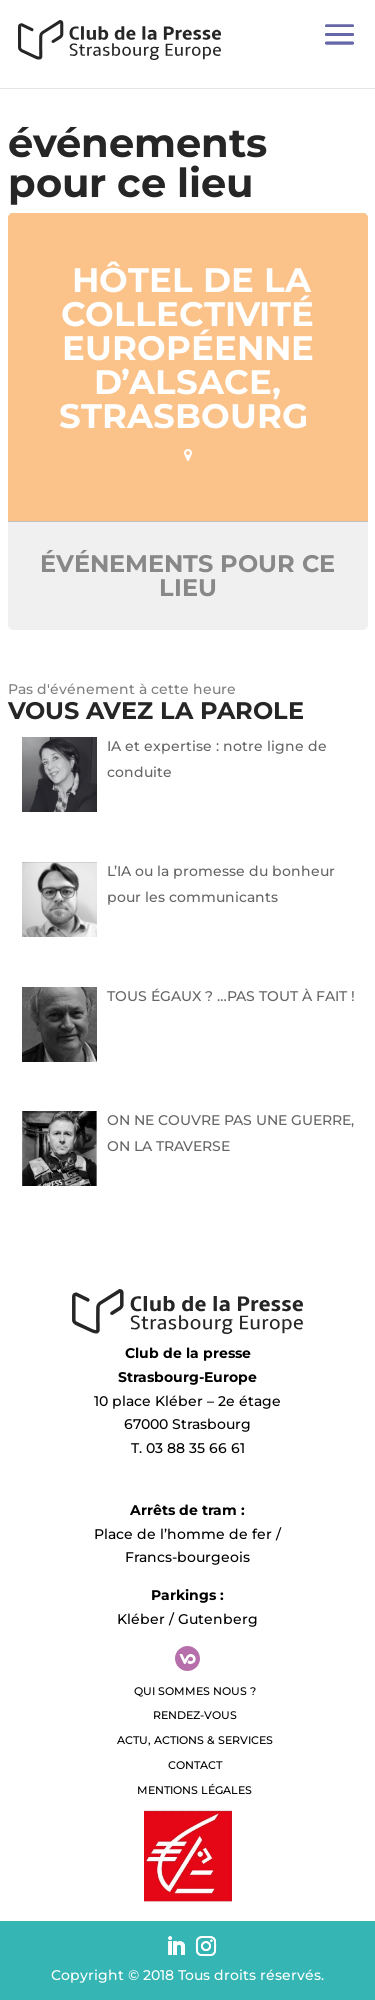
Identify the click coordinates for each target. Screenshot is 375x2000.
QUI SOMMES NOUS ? (195, 1691)
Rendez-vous (195, 1715)
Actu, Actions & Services (195, 1740)
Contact (195, 1765)
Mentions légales (194, 1790)
